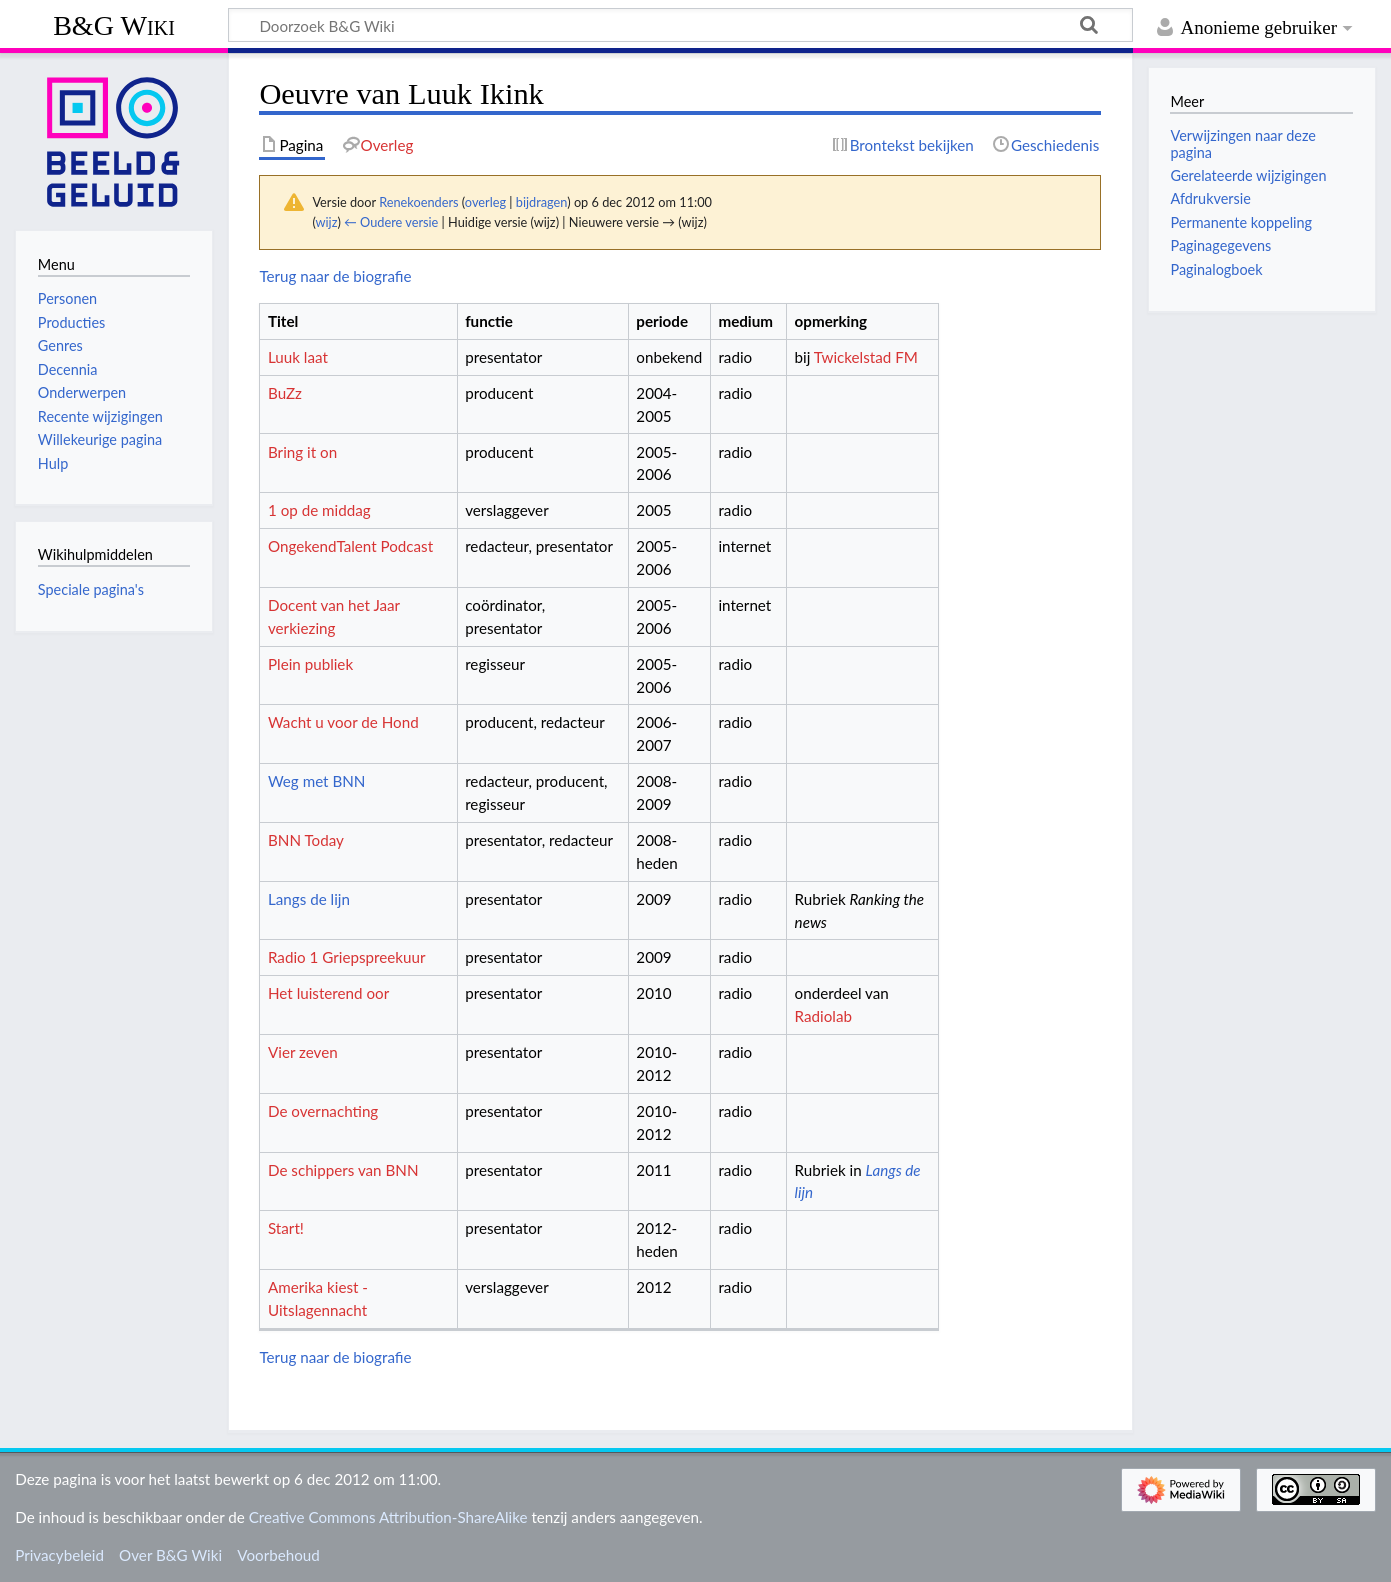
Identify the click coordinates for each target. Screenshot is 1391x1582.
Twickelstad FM (866, 357)
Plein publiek (310, 664)
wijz (327, 222)
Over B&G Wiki (170, 1555)
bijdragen (541, 202)
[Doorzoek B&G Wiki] (680, 25)
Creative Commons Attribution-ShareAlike (388, 1517)
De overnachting (323, 1111)
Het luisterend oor (328, 993)
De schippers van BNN (343, 1170)
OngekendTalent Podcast (350, 546)
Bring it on (302, 452)
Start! (286, 1228)
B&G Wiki (114, 25)
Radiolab (823, 1016)
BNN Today (306, 840)
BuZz (285, 393)
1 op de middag (319, 510)
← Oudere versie (391, 222)
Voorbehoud (278, 1555)
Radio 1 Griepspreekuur (347, 957)
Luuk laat (298, 357)
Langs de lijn (309, 899)
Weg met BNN (316, 781)
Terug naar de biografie (335, 276)
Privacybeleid (59, 1555)
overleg (485, 202)
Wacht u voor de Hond (343, 722)
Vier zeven (303, 1052)
